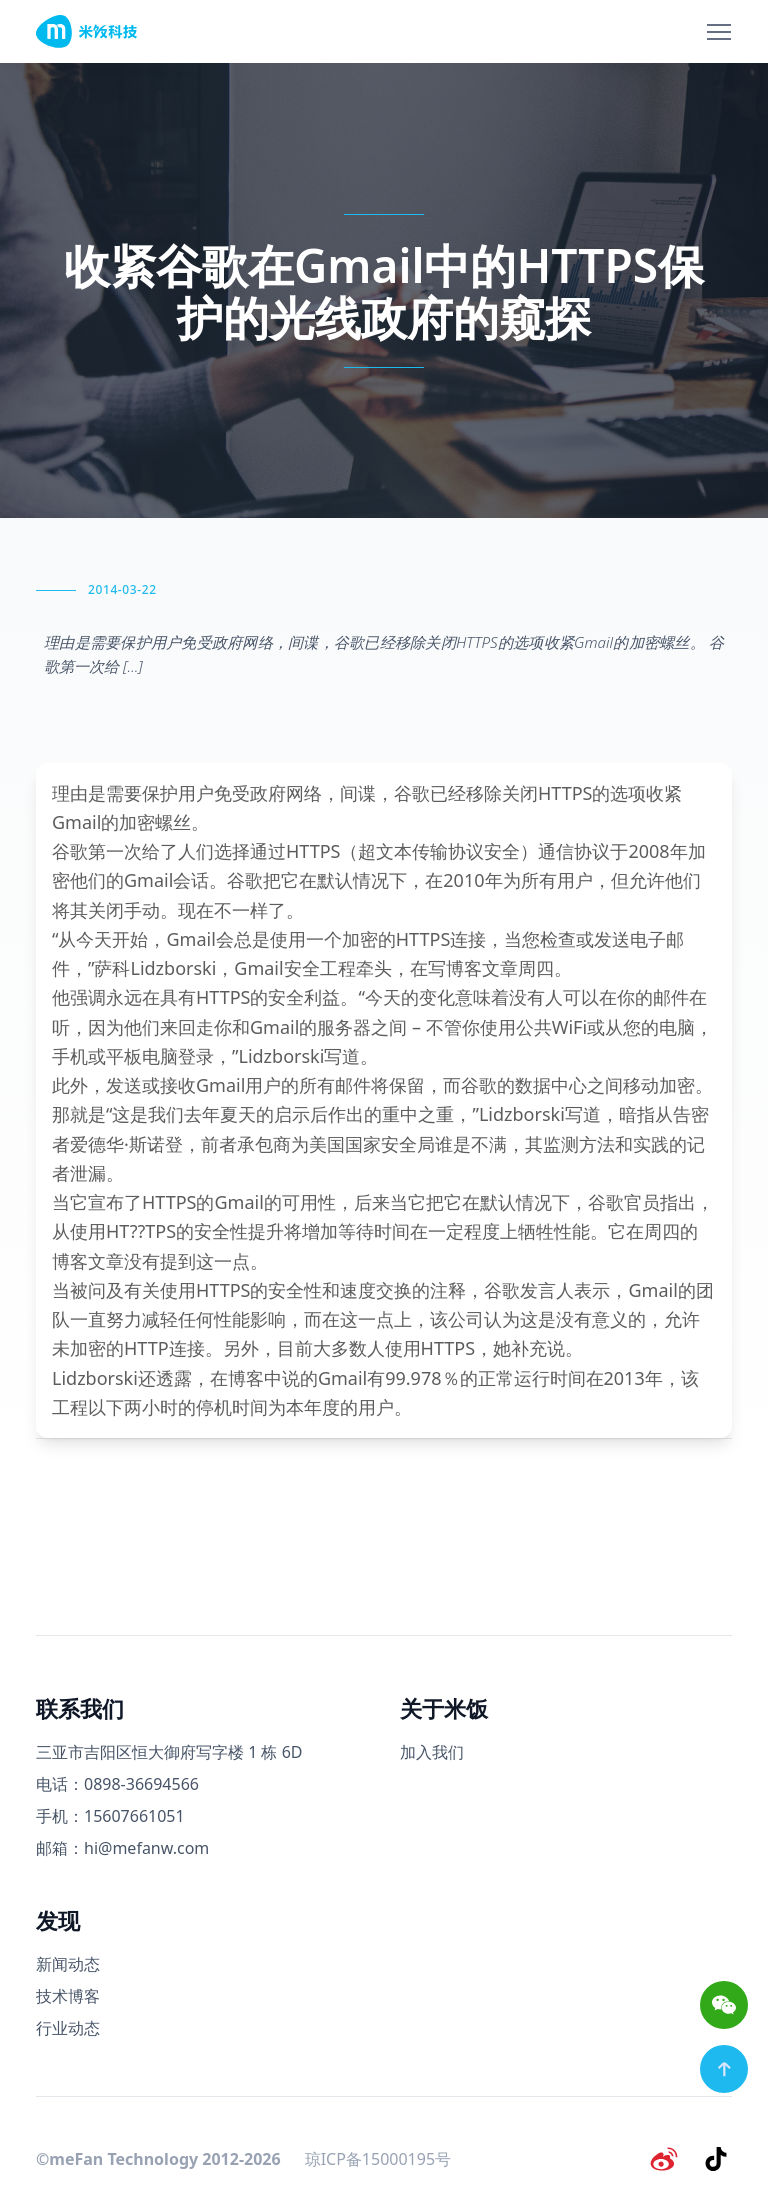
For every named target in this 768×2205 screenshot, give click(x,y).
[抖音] (716, 2159)
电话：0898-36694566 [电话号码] (117, 1784)
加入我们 (432, 1752)
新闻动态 (68, 1964)
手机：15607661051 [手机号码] (110, 1816)
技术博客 (68, 1996)
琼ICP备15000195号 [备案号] (378, 2159)
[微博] (664, 2159)
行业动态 (68, 2028)
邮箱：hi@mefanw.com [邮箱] (122, 1848)
